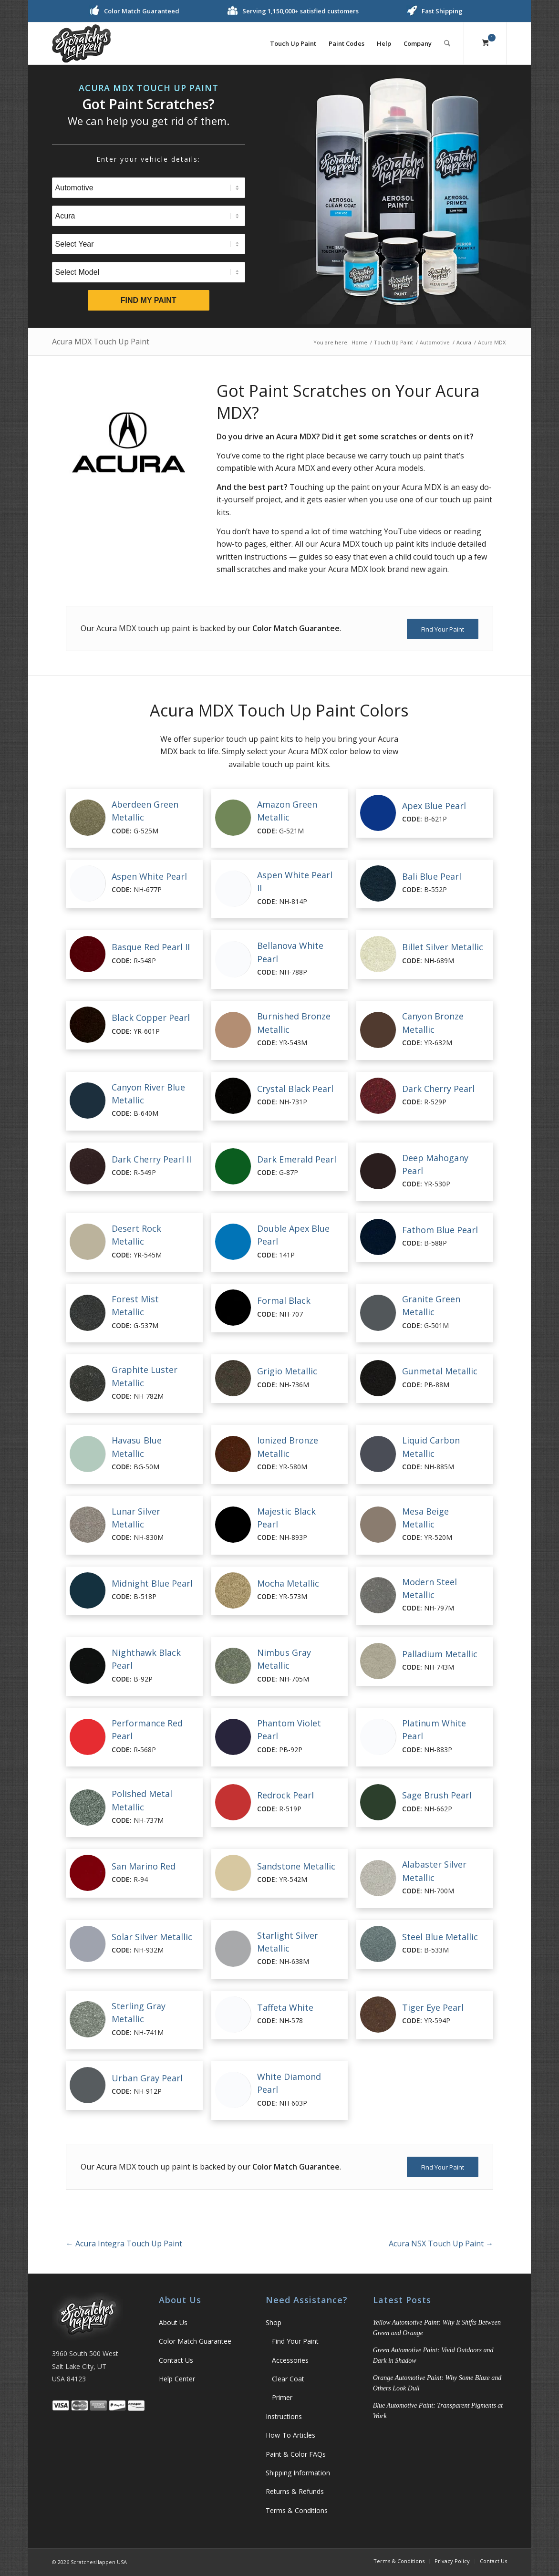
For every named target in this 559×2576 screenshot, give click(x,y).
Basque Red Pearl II (151, 947)
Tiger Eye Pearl (433, 2007)
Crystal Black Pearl (295, 1088)
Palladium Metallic (439, 1654)
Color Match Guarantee (195, 2341)
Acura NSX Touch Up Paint (441, 2243)
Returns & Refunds (295, 2491)
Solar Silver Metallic (152, 1936)
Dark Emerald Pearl (296, 1159)
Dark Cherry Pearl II (151, 1159)
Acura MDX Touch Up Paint (100, 341)
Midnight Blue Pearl (152, 1583)
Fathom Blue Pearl (440, 1230)
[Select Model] (148, 272)
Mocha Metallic (288, 1583)
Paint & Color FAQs (296, 2454)
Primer (282, 2397)
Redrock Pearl (285, 1795)
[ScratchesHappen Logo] (81, 43)
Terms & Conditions (297, 2510)
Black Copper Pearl (151, 1017)
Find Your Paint (295, 2341)
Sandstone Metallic (296, 1866)
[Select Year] (148, 244)
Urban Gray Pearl (147, 2078)
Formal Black (284, 1300)
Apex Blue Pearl (434, 805)
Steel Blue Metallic (440, 1936)
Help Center (177, 2378)
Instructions (284, 2416)
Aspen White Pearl (149, 876)
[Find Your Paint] (442, 629)
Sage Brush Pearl (437, 1795)
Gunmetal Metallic (439, 1371)
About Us (173, 2322)
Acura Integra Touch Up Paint (124, 2243)
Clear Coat (288, 2378)
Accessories (290, 2360)
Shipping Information (298, 2472)
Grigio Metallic (287, 1371)
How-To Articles (290, 2435)
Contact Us (176, 2360)
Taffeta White (285, 2007)
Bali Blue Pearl (431, 876)
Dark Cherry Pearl (438, 1088)
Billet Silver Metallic (442, 947)
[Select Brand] (148, 216)
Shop (273, 2322)
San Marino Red (144, 1866)
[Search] (447, 43)
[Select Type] (148, 187)
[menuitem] (293, 43)
